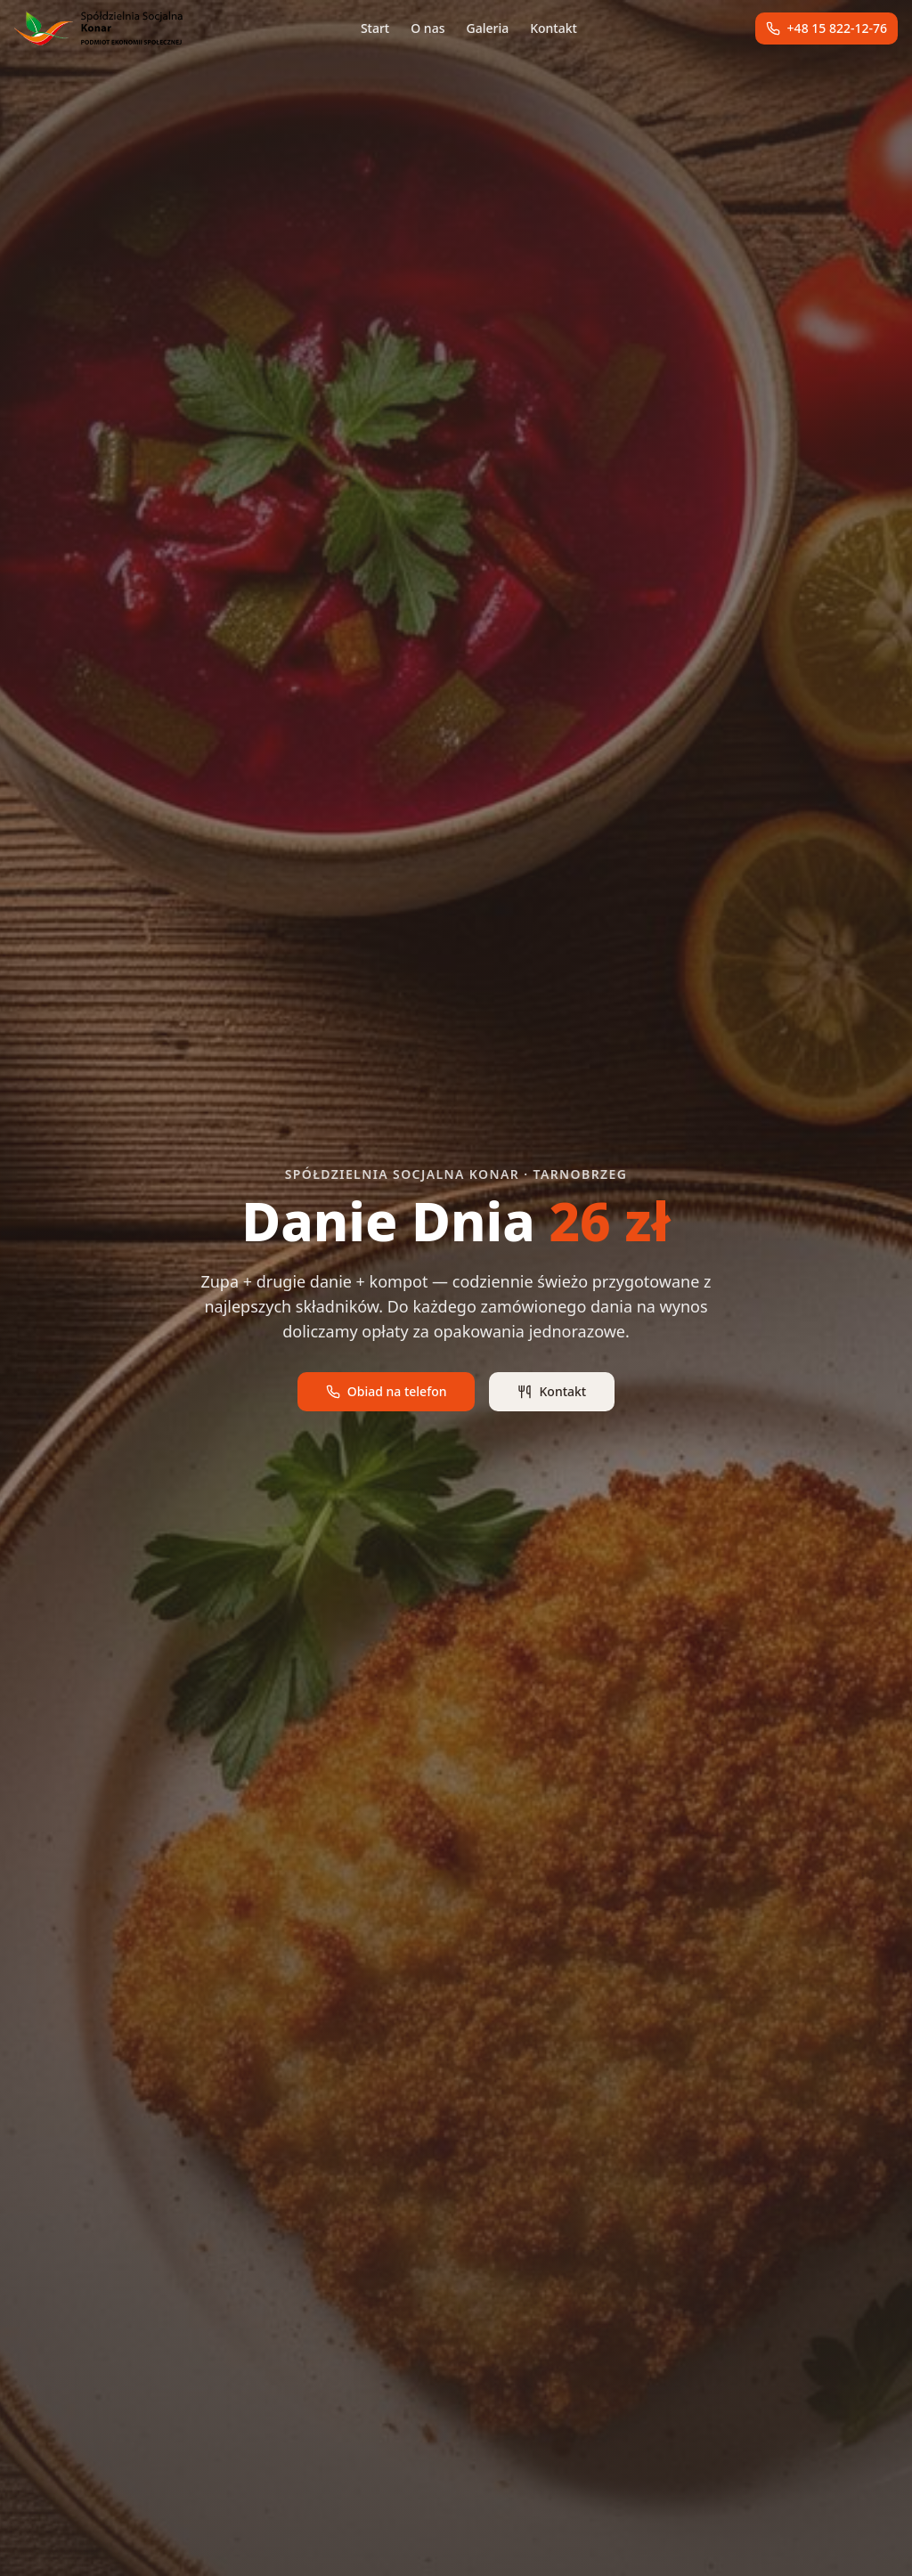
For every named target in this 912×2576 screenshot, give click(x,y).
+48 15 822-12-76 (826, 28)
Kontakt (553, 28)
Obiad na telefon (386, 1391)
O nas (427, 28)
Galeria (487, 28)
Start (375, 28)
